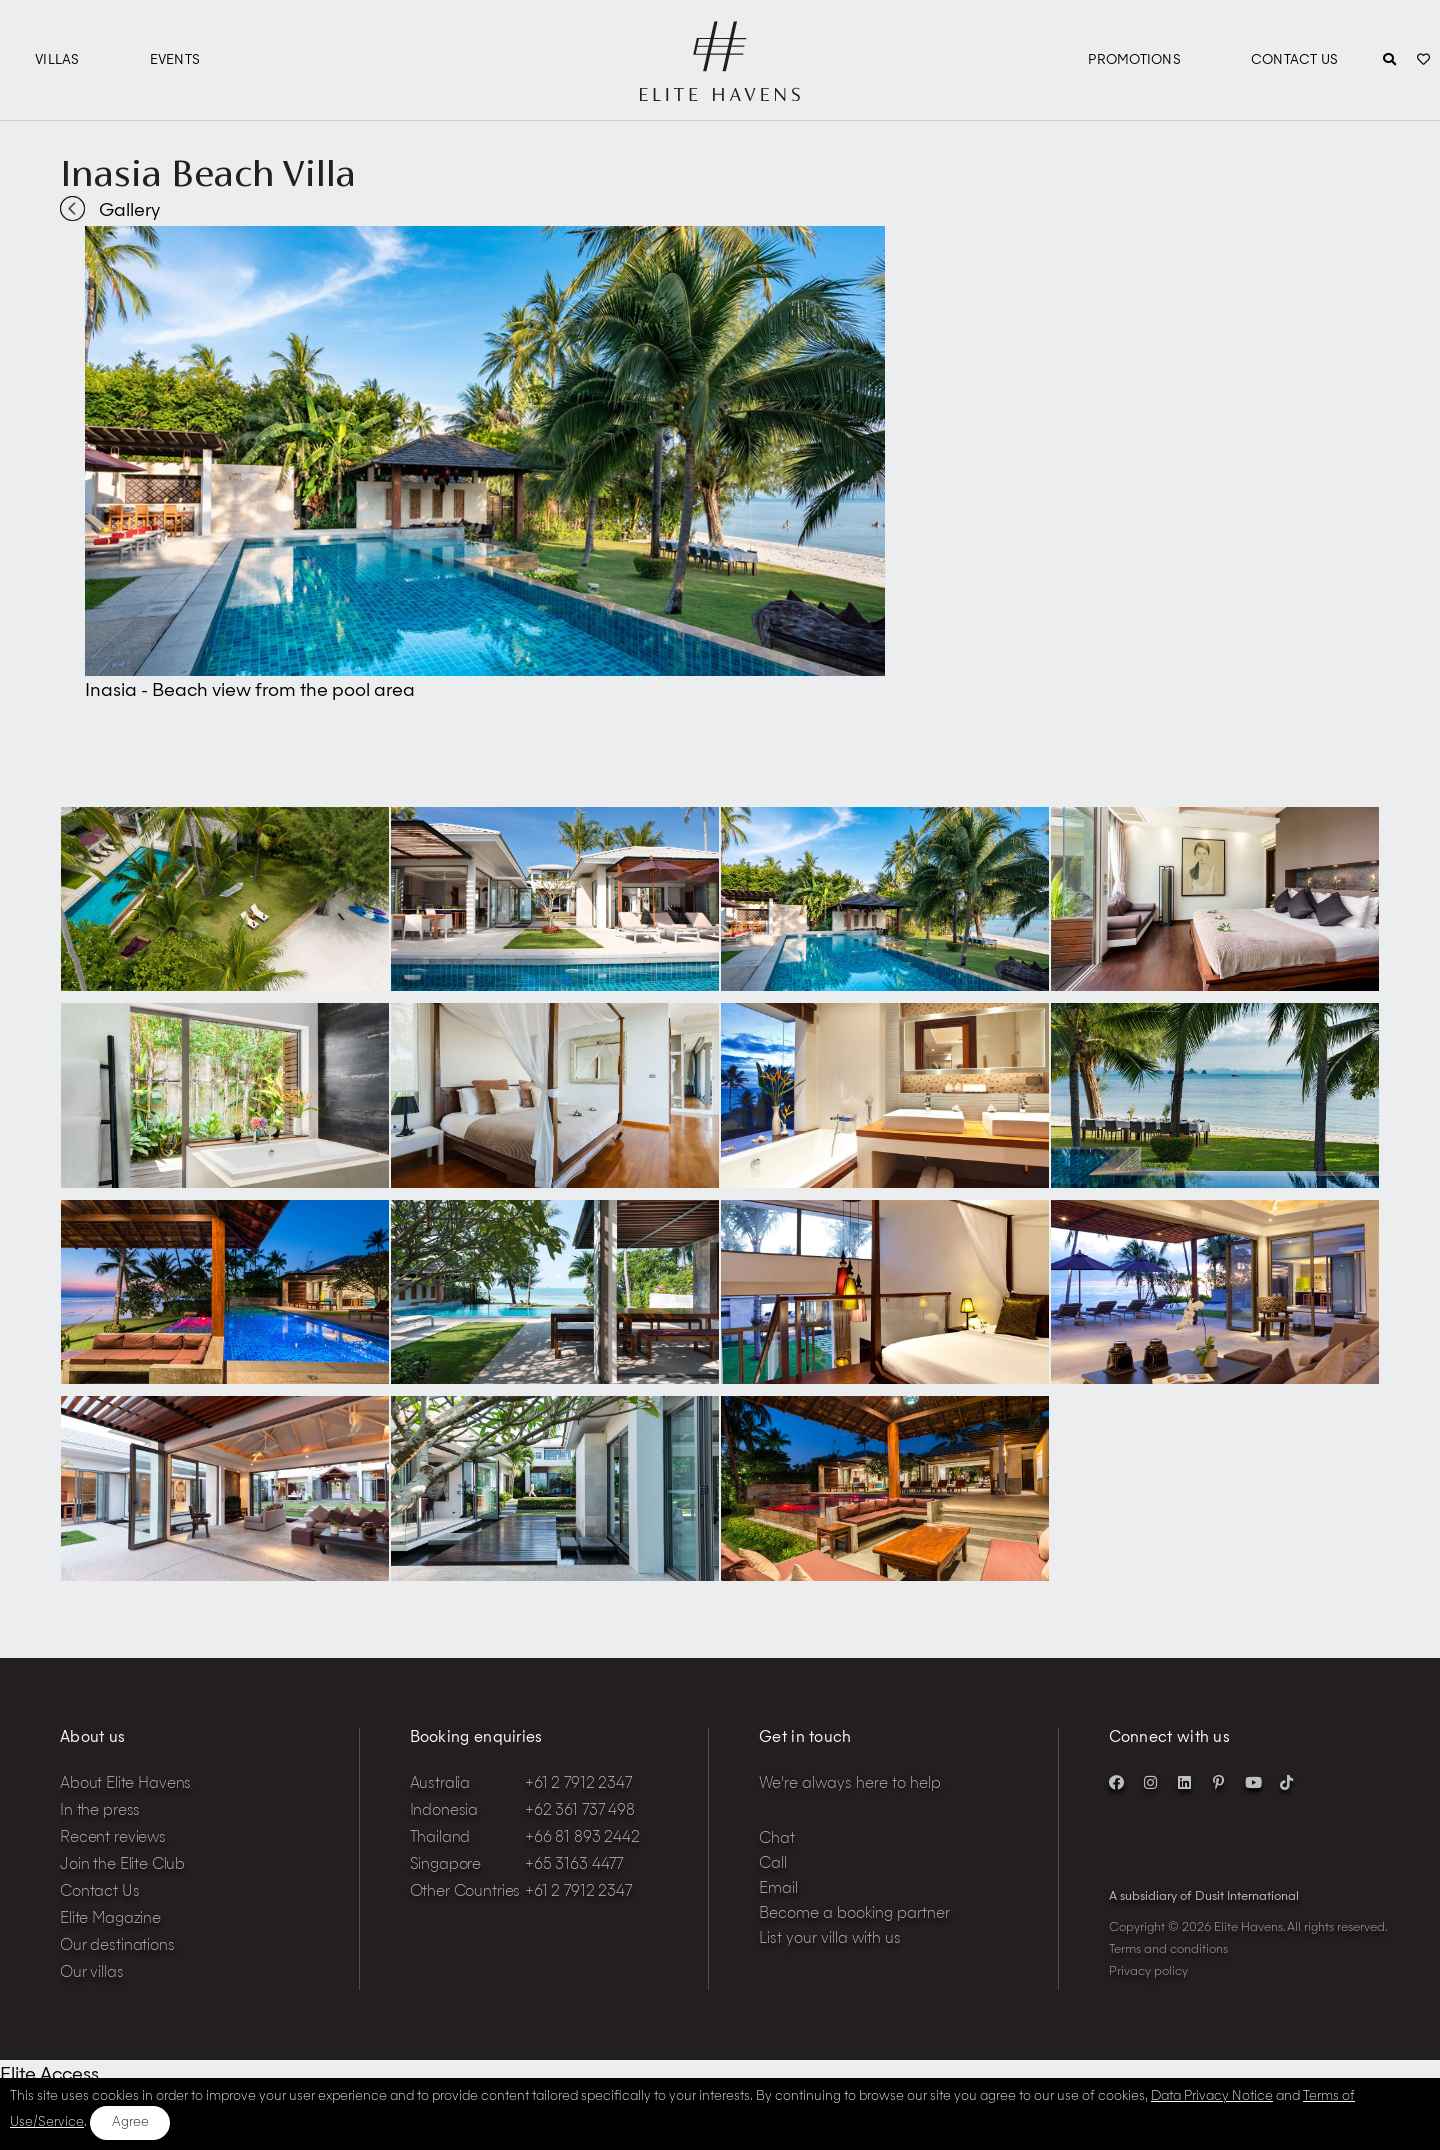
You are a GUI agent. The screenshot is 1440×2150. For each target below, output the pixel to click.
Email (778, 1889)
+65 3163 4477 (574, 1865)
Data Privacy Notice (1212, 2096)
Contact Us (1295, 60)
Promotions (1134, 60)
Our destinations (117, 1946)
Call (773, 1864)
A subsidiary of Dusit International (1204, 1897)
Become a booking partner (854, 1914)
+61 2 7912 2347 (578, 1784)
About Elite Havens (125, 1784)
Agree (130, 2122)
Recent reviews (113, 1838)
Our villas (92, 1973)
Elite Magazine (110, 1919)
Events (175, 60)
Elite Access (49, 2075)
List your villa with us (830, 1939)
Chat (777, 1839)
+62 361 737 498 (580, 1811)
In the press (100, 1811)
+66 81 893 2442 (582, 1838)
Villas (57, 60)
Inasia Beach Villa (208, 173)
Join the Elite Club (122, 1865)
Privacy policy (1148, 1972)
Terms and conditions (1168, 1950)
